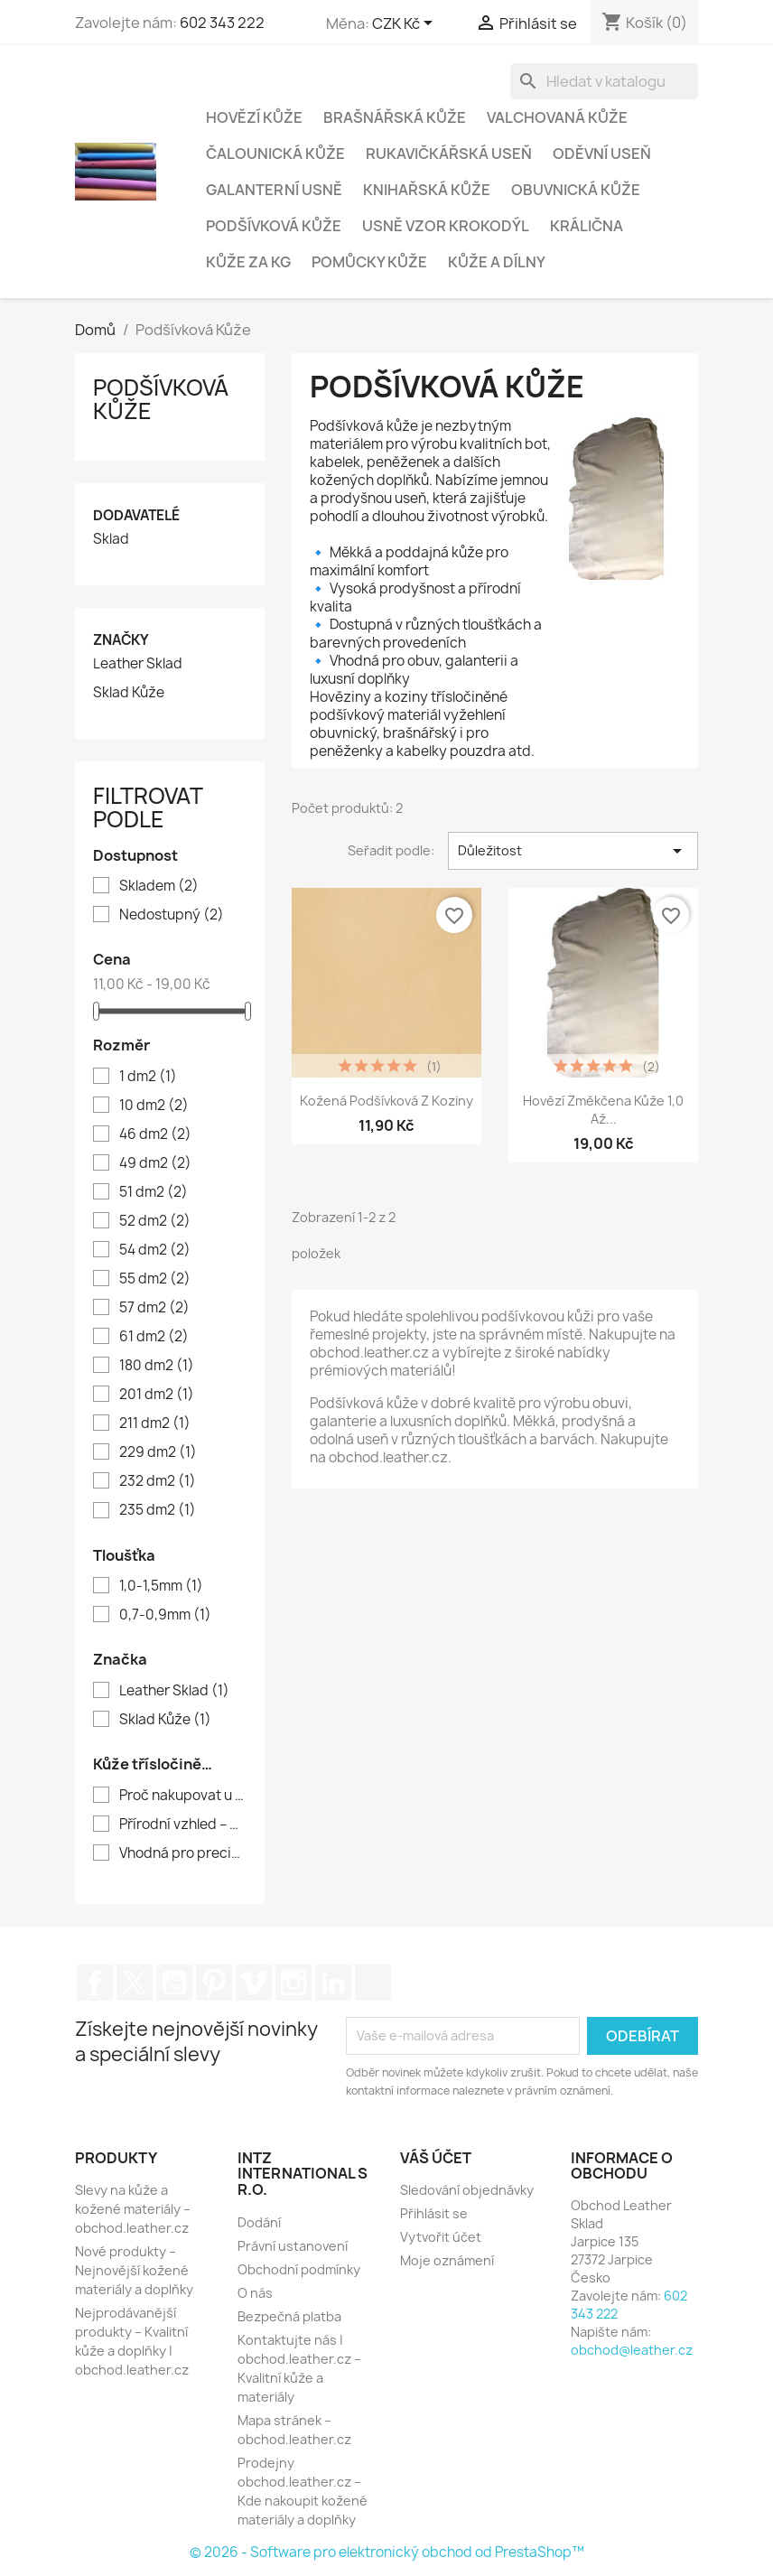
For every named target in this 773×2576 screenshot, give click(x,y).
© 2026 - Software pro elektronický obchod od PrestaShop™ (387, 2552)
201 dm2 (156, 1395)
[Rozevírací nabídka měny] (405, 24)
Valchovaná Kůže (557, 117)
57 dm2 (154, 1308)
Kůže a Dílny (496, 262)
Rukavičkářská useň (449, 153)
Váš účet (435, 2158)
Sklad (111, 539)
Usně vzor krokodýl (445, 226)
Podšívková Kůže (273, 226)
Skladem (159, 886)
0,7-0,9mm (165, 1615)
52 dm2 (155, 1221)
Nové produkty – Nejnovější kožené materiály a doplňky (134, 2270)
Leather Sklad (137, 664)
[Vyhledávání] (604, 81)
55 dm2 (155, 1279)
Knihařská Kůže (426, 190)
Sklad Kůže (128, 693)
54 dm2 (155, 1250)
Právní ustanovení (292, 2245)
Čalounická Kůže (275, 153)
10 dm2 (154, 1106)
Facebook (95, 1983)
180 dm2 (156, 1366)
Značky (121, 639)
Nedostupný (171, 915)
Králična (586, 226)
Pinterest (214, 1983)
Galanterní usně (274, 190)
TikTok (373, 1983)
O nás (255, 2292)
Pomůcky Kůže (369, 262)
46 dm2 (155, 1134)
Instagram (293, 1983)
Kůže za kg (248, 262)
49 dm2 (155, 1163)
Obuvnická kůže (575, 190)
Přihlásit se (434, 2213)
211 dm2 (155, 1423)
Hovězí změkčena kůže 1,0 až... (603, 1109)
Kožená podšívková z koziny (386, 1100)
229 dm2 (158, 1452)
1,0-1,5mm (161, 1586)
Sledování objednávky (467, 2189)
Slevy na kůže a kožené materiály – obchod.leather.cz (133, 2208)
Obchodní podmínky (298, 2269)
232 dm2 (157, 1481)
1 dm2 (148, 1077)
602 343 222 (222, 23)
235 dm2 (157, 1510)
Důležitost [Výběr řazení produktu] (573, 851)
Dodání (259, 2222)
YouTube (174, 1983)
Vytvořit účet (440, 2236)
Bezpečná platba (289, 2316)
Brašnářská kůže (394, 117)
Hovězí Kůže (254, 117)
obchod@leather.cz (632, 2349)
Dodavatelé (136, 515)
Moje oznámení (447, 2260)
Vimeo (254, 1983)
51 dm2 (153, 1192)
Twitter (134, 1983)
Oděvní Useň (602, 153)
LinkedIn (333, 1983)
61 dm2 (154, 1337)
